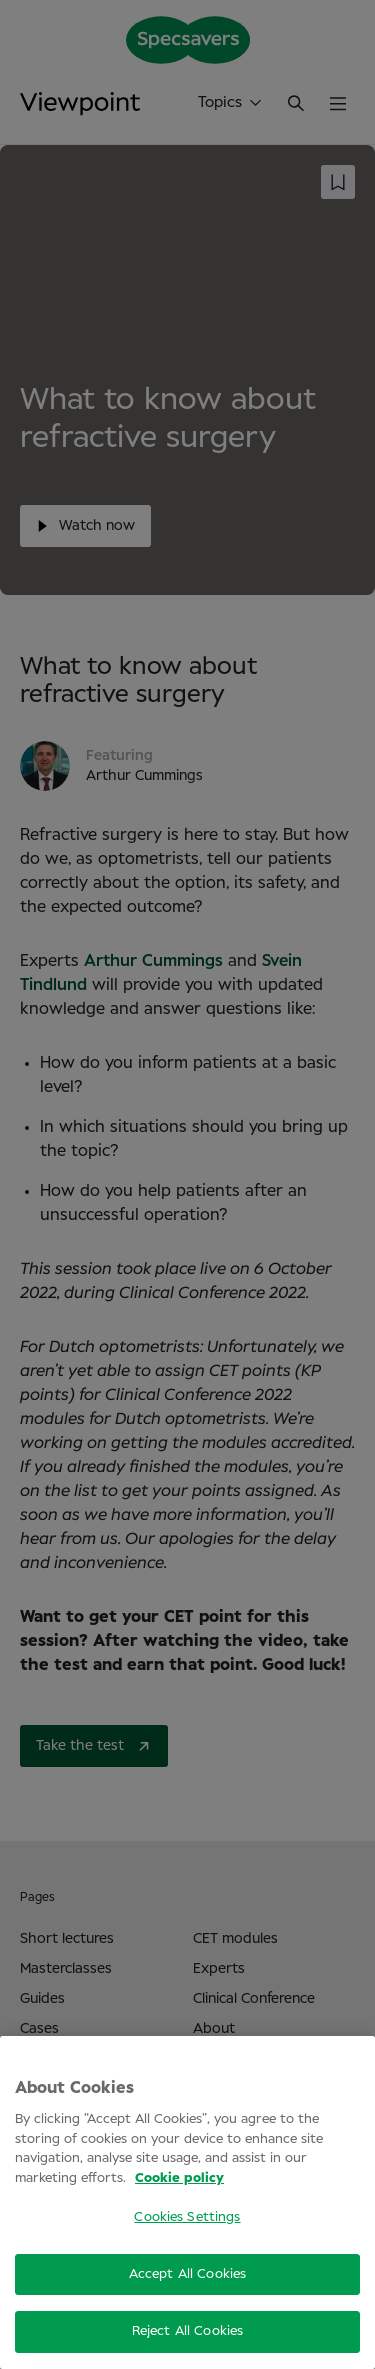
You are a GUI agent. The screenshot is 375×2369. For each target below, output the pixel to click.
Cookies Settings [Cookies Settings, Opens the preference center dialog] (187, 2217)
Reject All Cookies (187, 2331)
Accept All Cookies (187, 2274)
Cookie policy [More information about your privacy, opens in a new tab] (179, 2178)
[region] (187, 2202)
